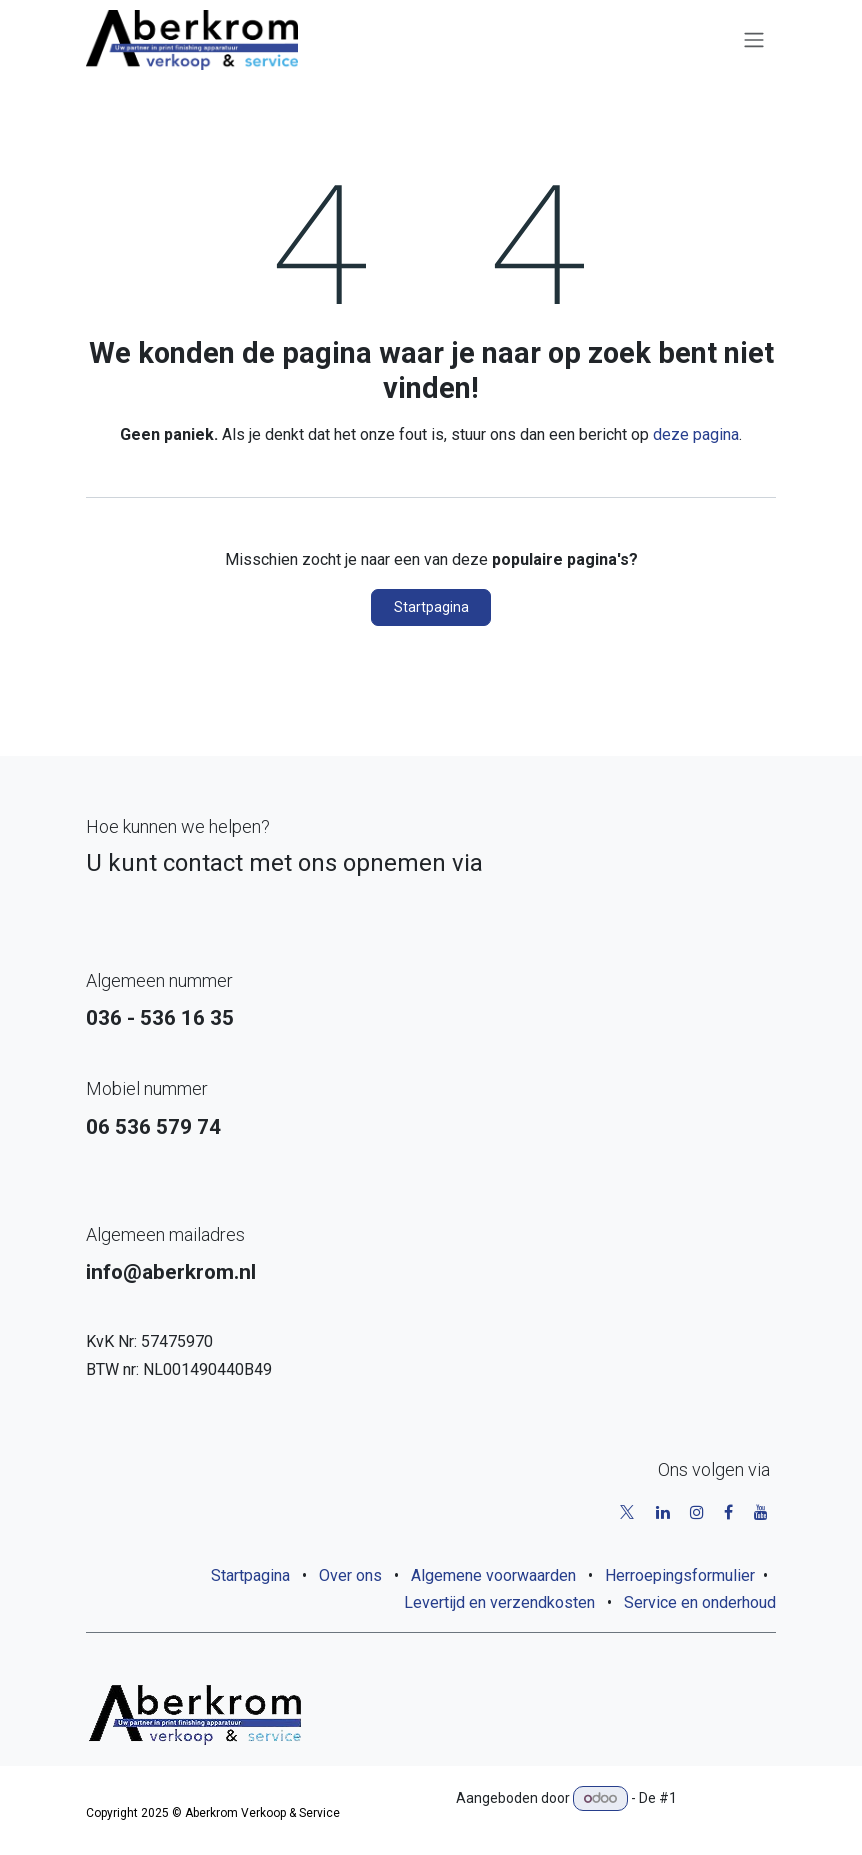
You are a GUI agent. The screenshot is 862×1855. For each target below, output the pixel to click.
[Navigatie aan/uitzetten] (754, 40)
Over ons (350, 1575)
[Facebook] (728, 1512)
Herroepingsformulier (680, 1575)
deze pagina (696, 434)
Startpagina (431, 607)
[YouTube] (761, 1512)
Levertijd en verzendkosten (499, 1602)
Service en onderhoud (700, 1602)
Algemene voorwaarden (493, 1575)
